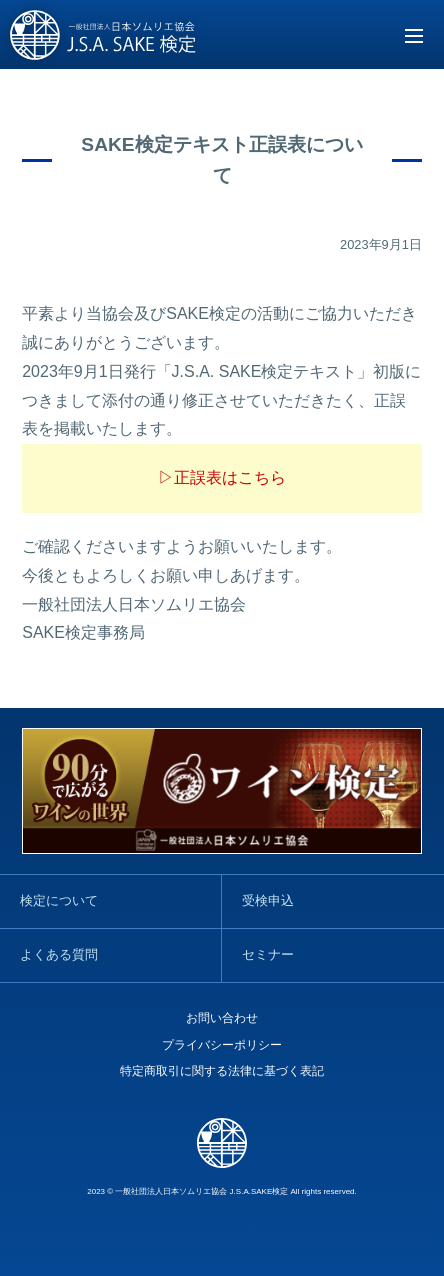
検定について (59, 900)
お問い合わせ (222, 1018)
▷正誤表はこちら (222, 477)
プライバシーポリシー (222, 1045)
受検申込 (268, 900)
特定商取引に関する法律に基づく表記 (222, 1071)
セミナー (268, 954)
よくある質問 (59, 954)
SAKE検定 (104, 36)
